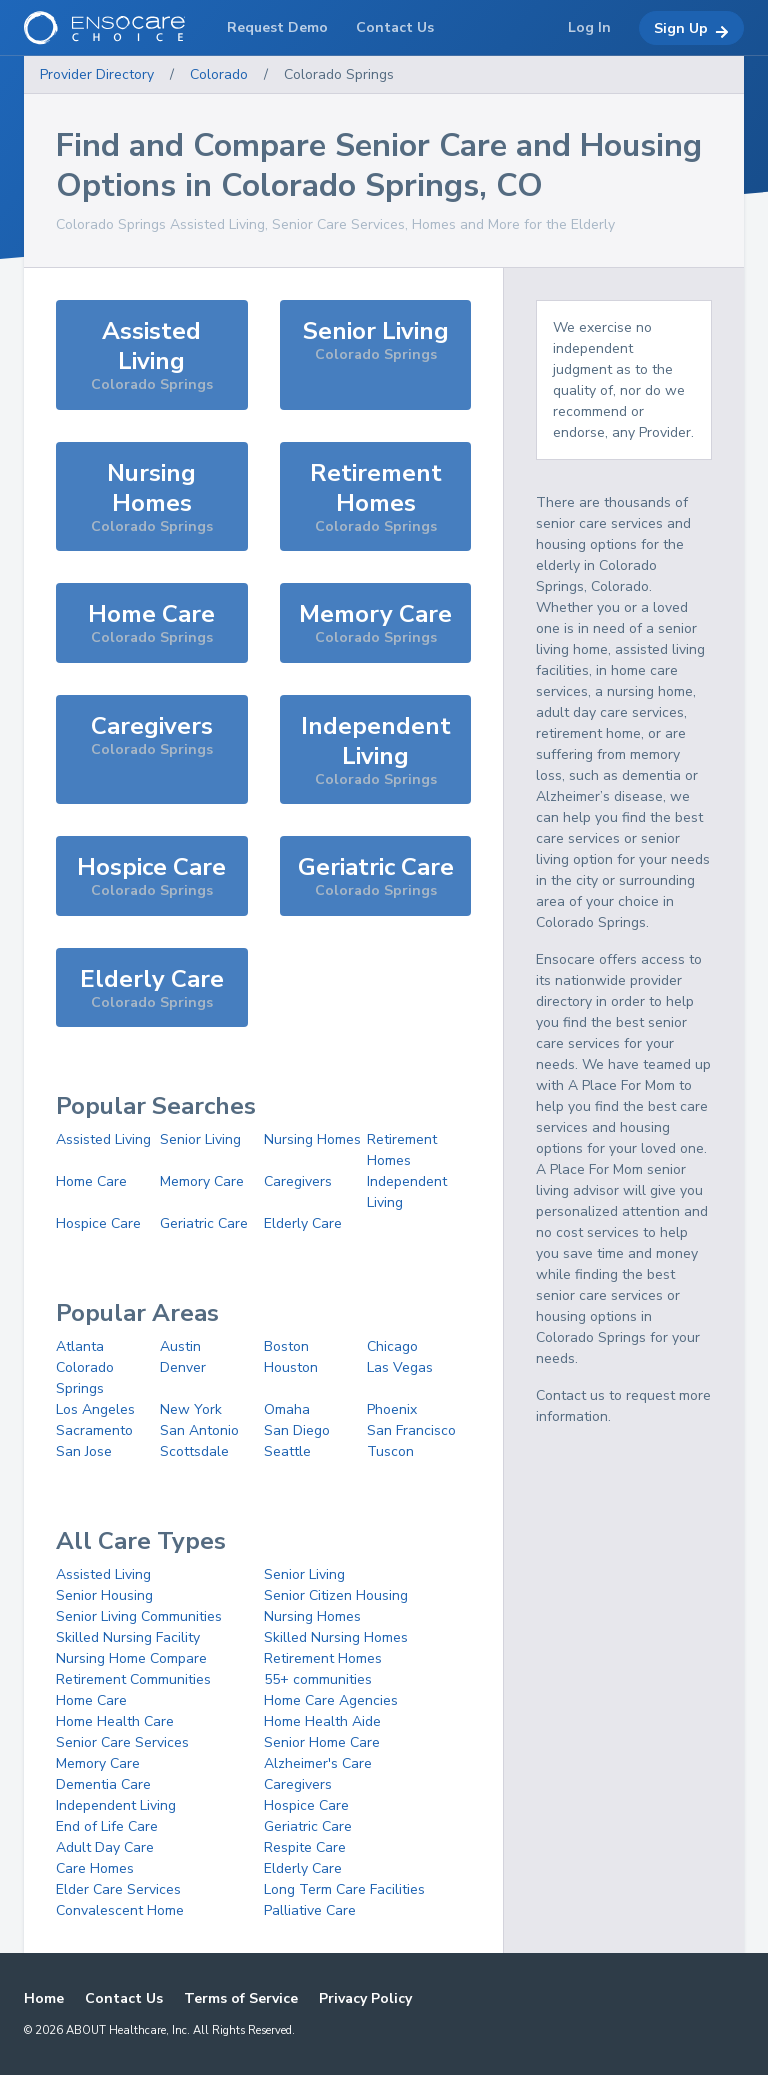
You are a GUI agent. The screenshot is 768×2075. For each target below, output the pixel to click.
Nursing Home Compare (131, 1658)
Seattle (287, 1451)
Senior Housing (104, 1595)
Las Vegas (400, 1367)
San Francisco (411, 1430)
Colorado (219, 74)
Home (44, 1998)
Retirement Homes (323, 1658)
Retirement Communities (133, 1679)
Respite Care (305, 1847)
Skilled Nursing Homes (336, 1637)
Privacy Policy (365, 1998)
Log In (589, 27)
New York (191, 1409)
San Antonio (199, 1430)
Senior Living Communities (139, 1616)
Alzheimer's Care (318, 1763)
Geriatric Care (204, 1223)
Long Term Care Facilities (344, 1889)
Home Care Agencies (331, 1700)
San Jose (84, 1451)
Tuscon (390, 1451)
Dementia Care (103, 1784)
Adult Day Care (105, 1847)
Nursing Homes (312, 1139)
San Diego (297, 1430)
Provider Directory (97, 74)
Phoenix (392, 1409)
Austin (180, 1346)
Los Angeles (95, 1409)
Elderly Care (303, 1223)
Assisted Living (103, 1139)
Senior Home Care (322, 1742)
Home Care (91, 1181)
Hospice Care (98, 1223)
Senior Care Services (122, 1742)
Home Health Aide (322, 1721)
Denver (183, 1367)
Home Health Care (115, 1721)
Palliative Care (310, 1910)
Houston (291, 1367)
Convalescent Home (120, 1910)
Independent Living (116, 1805)
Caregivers (298, 1181)
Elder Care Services (118, 1889)
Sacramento (94, 1430)
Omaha (287, 1409)
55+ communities (318, 1679)
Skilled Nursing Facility (128, 1637)
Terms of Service (241, 1998)
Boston (286, 1346)
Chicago (392, 1346)
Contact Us (124, 1998)
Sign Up (691, 29)
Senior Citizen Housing (336, 1595)
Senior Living (200, 1139)
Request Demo (277, 27)
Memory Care (202, 1181)
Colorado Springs (339, 74)
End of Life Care (107, 1826)
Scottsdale (194, 1451)
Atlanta (80, 1346)
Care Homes (95, 1868)
